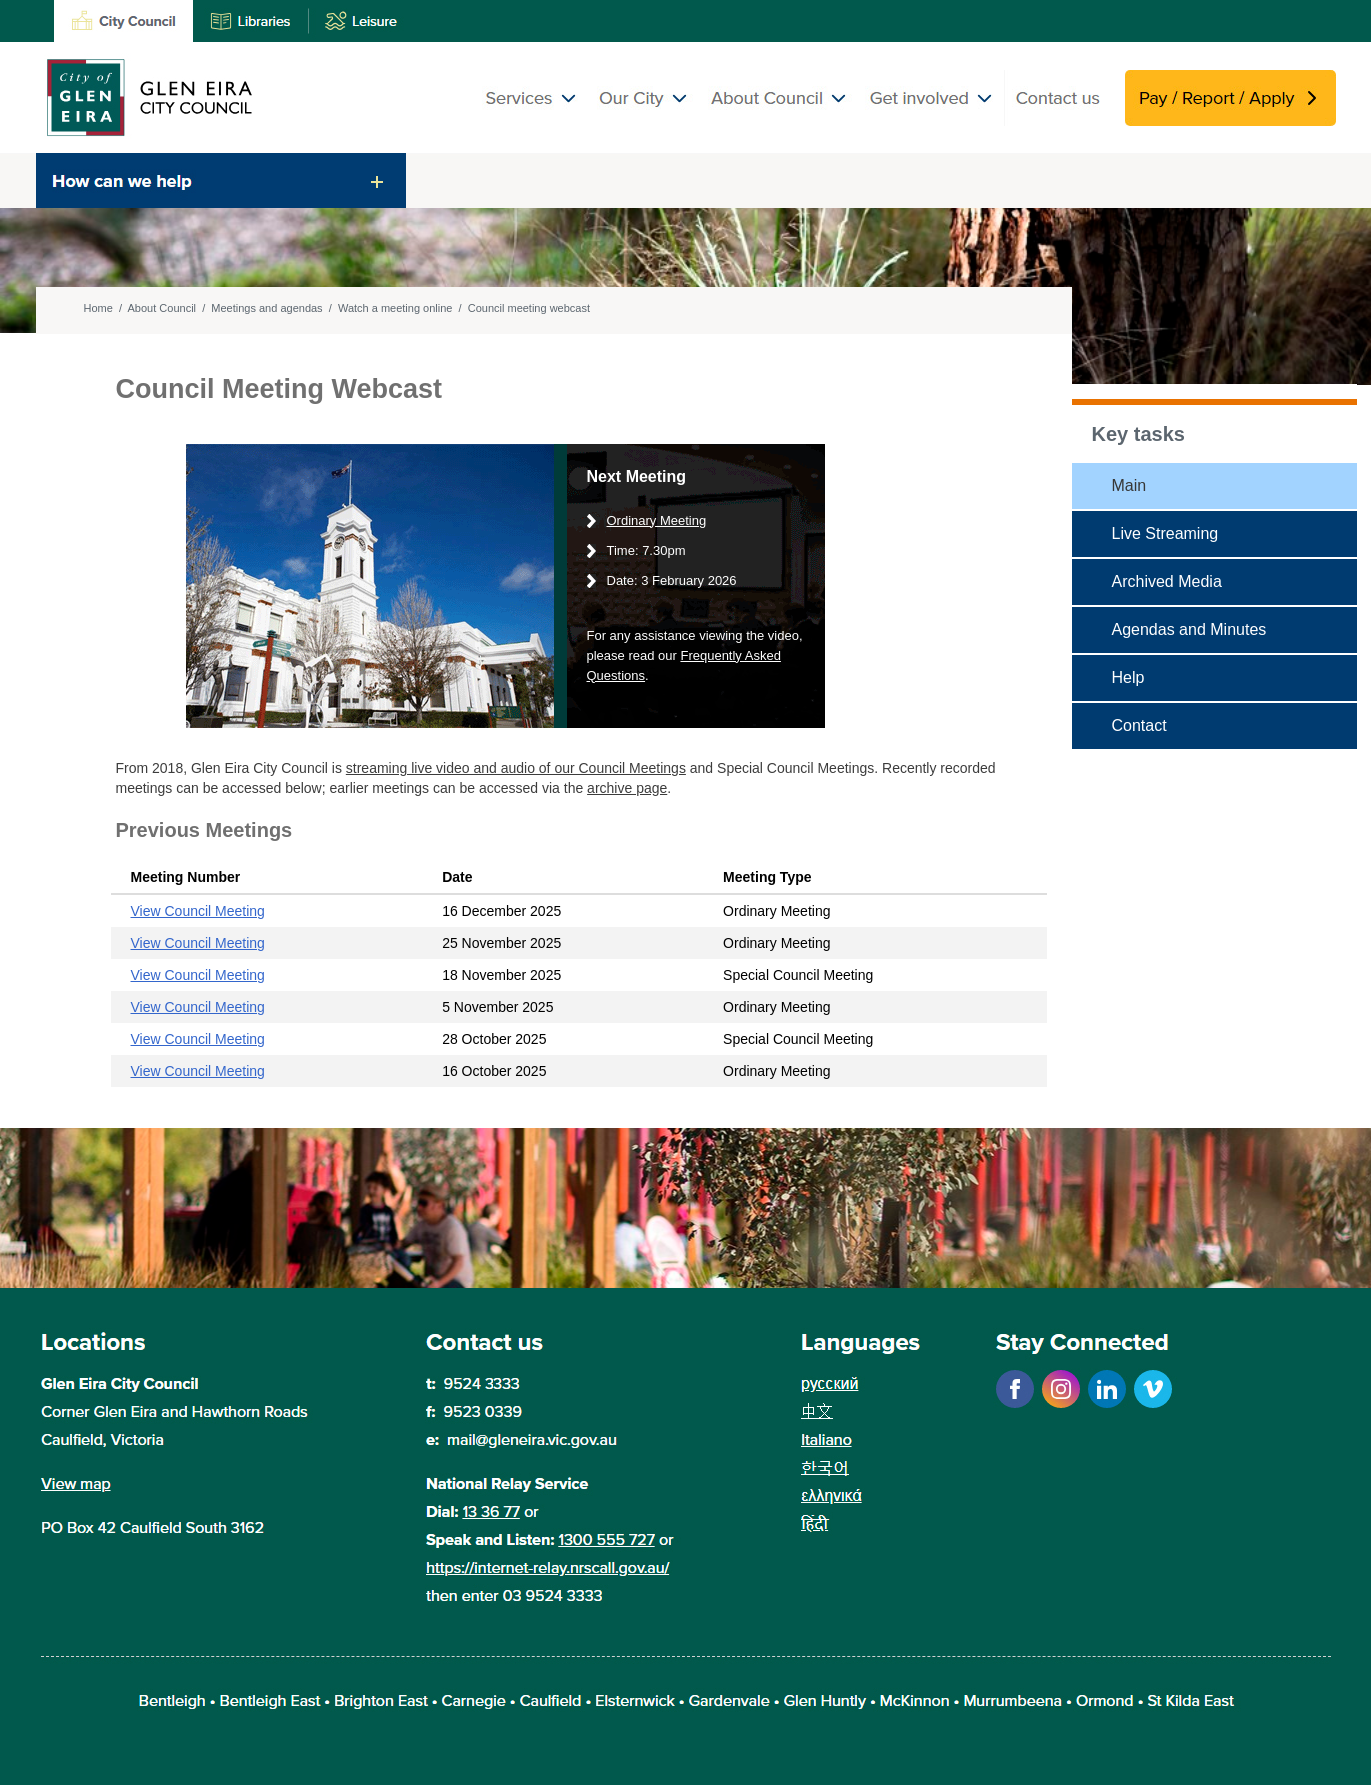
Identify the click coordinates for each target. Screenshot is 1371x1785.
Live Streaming (1165, 533)
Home (98, 308)
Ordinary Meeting (657, 520)
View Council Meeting (198, 911)
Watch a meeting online (395, 308)
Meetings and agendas (266, 308)
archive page (627, 788)
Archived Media (1167, 581)
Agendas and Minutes (1189, 629)
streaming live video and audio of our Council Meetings (516, 768)
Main (1129, 485)
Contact (1139, 725)
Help (1128, 677)
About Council (162, 308)
